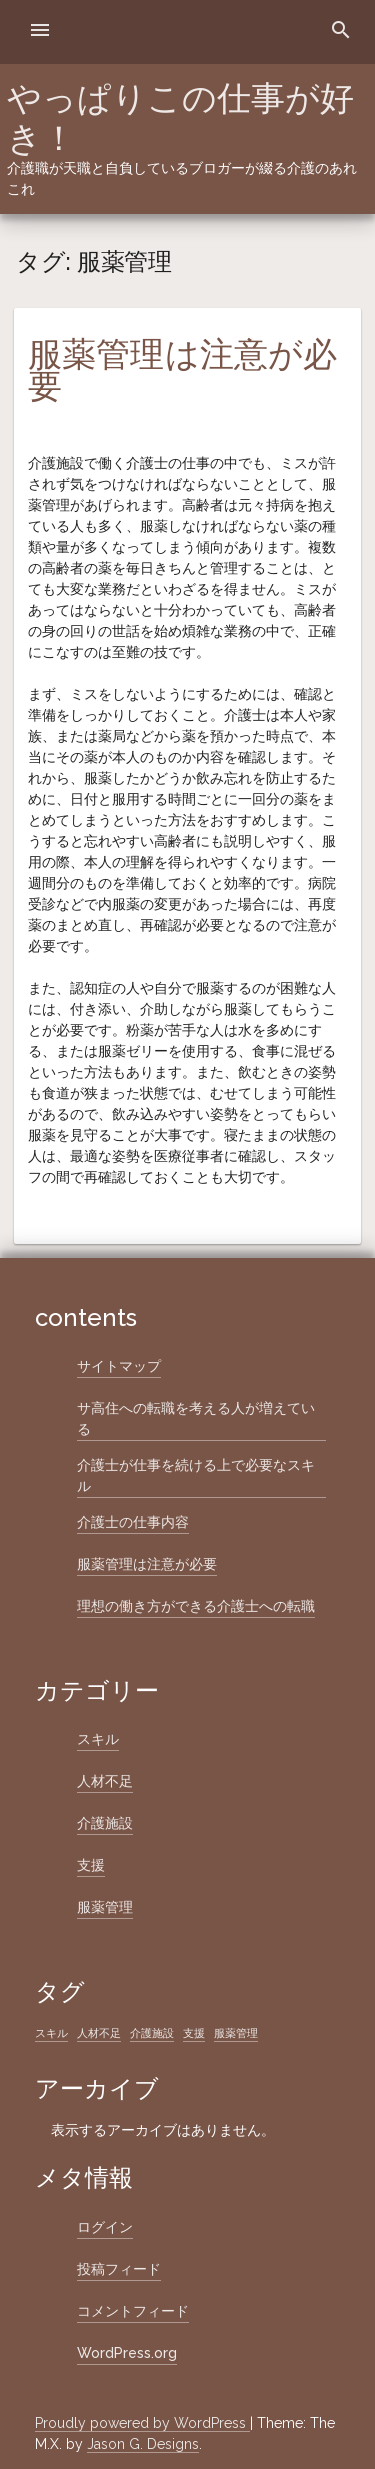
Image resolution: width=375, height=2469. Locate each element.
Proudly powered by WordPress (142, 2423)
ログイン (105, 2227)
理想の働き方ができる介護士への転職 (196, 1606)
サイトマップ (119, 1366)
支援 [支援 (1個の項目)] (194, 2033)
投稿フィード (119, 2269)
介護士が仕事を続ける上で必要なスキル (196, 1475)
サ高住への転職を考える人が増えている (196, 1418)
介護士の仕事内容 (133, 1522)
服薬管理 (105, 1907)
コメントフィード (133, 2311)
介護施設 (105, 1823)
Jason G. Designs (143, 2444)
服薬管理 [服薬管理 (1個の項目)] (236, 2033)
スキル (98, 1739)
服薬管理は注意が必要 (182, 370)
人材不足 (105, 1781)
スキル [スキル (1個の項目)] (51, 2033)
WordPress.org (127, 2353)
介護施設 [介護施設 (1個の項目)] (152, 2033)
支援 (91, 1865)
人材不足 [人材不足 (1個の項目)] (99, 2033)
